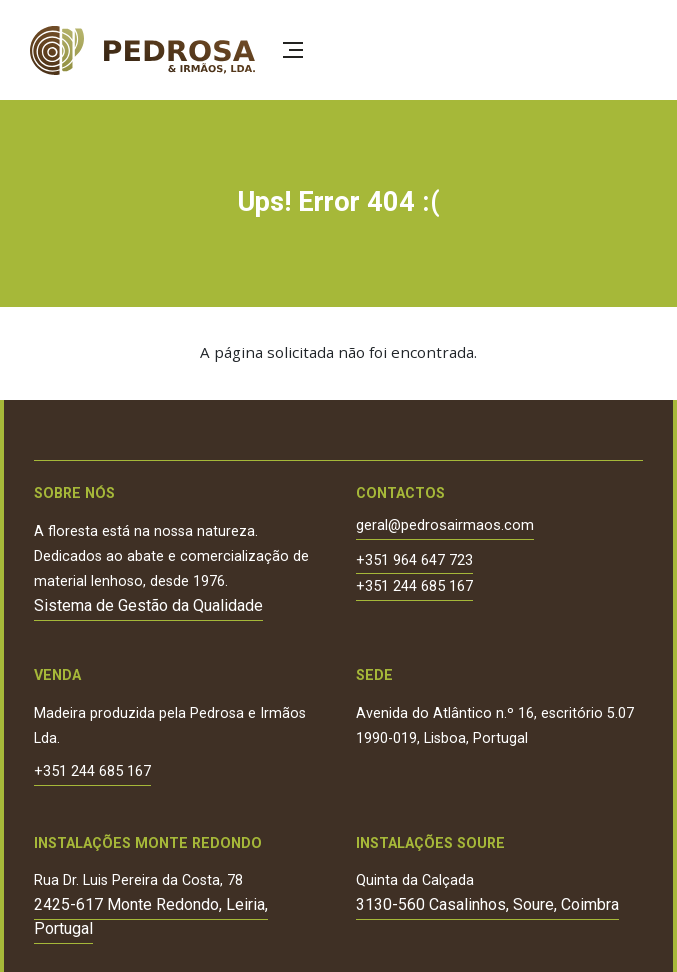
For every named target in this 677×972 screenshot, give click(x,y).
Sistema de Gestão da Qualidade (148, 605)
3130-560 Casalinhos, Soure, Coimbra (487, 904)
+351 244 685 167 (414, 587)
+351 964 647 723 (414, 561)
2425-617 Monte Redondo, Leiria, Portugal (151, 916)
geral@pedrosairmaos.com (445, 526)
